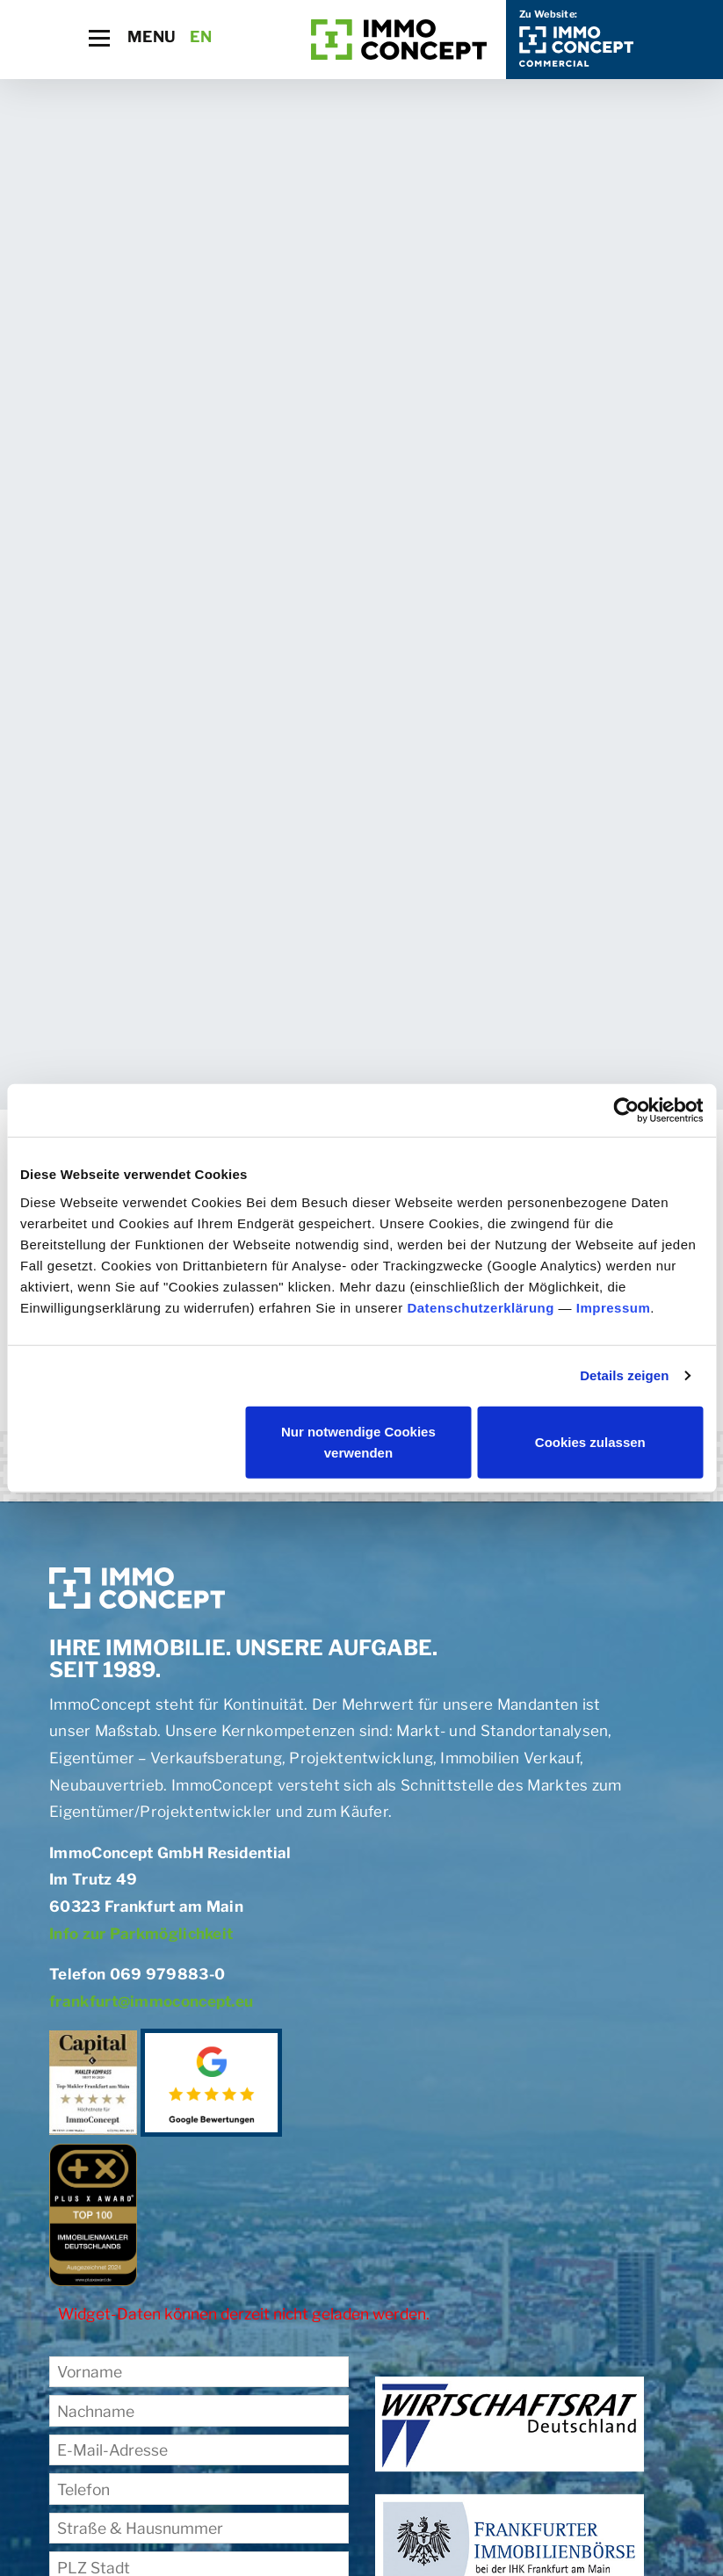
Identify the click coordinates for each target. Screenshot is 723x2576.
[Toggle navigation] (99, 38)
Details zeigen (624, 1375)
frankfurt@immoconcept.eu (151, 2001)
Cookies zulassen (590, 1441)
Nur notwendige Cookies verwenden (358, 1441)
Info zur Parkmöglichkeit (141, 1934)
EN (201, 36)
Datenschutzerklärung (480, 1306)
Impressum (613, 1306)
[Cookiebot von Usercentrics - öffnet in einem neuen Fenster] (626, 1110)
